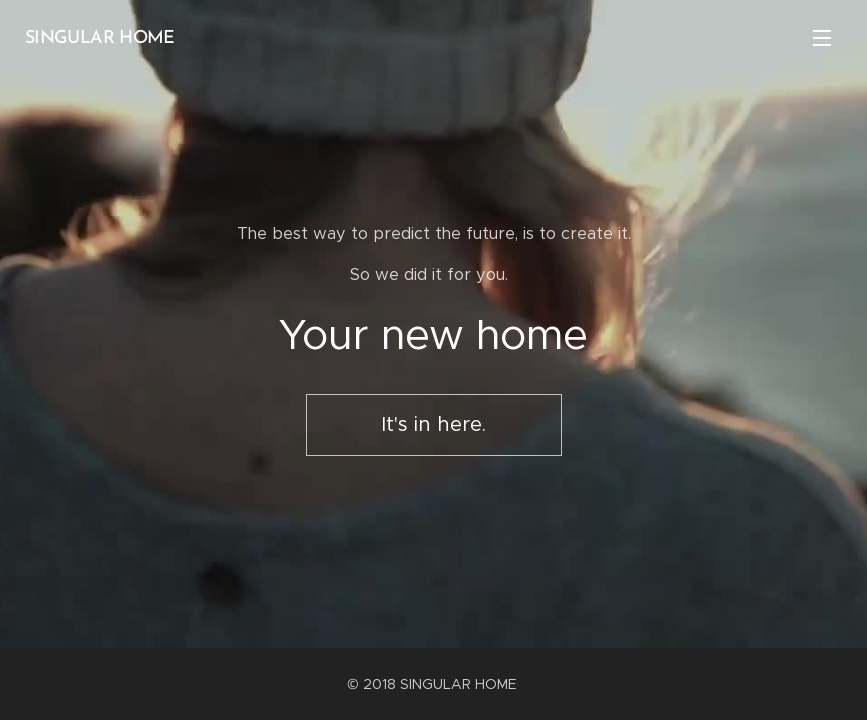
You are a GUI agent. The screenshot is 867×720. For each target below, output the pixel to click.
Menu (822, 38)
